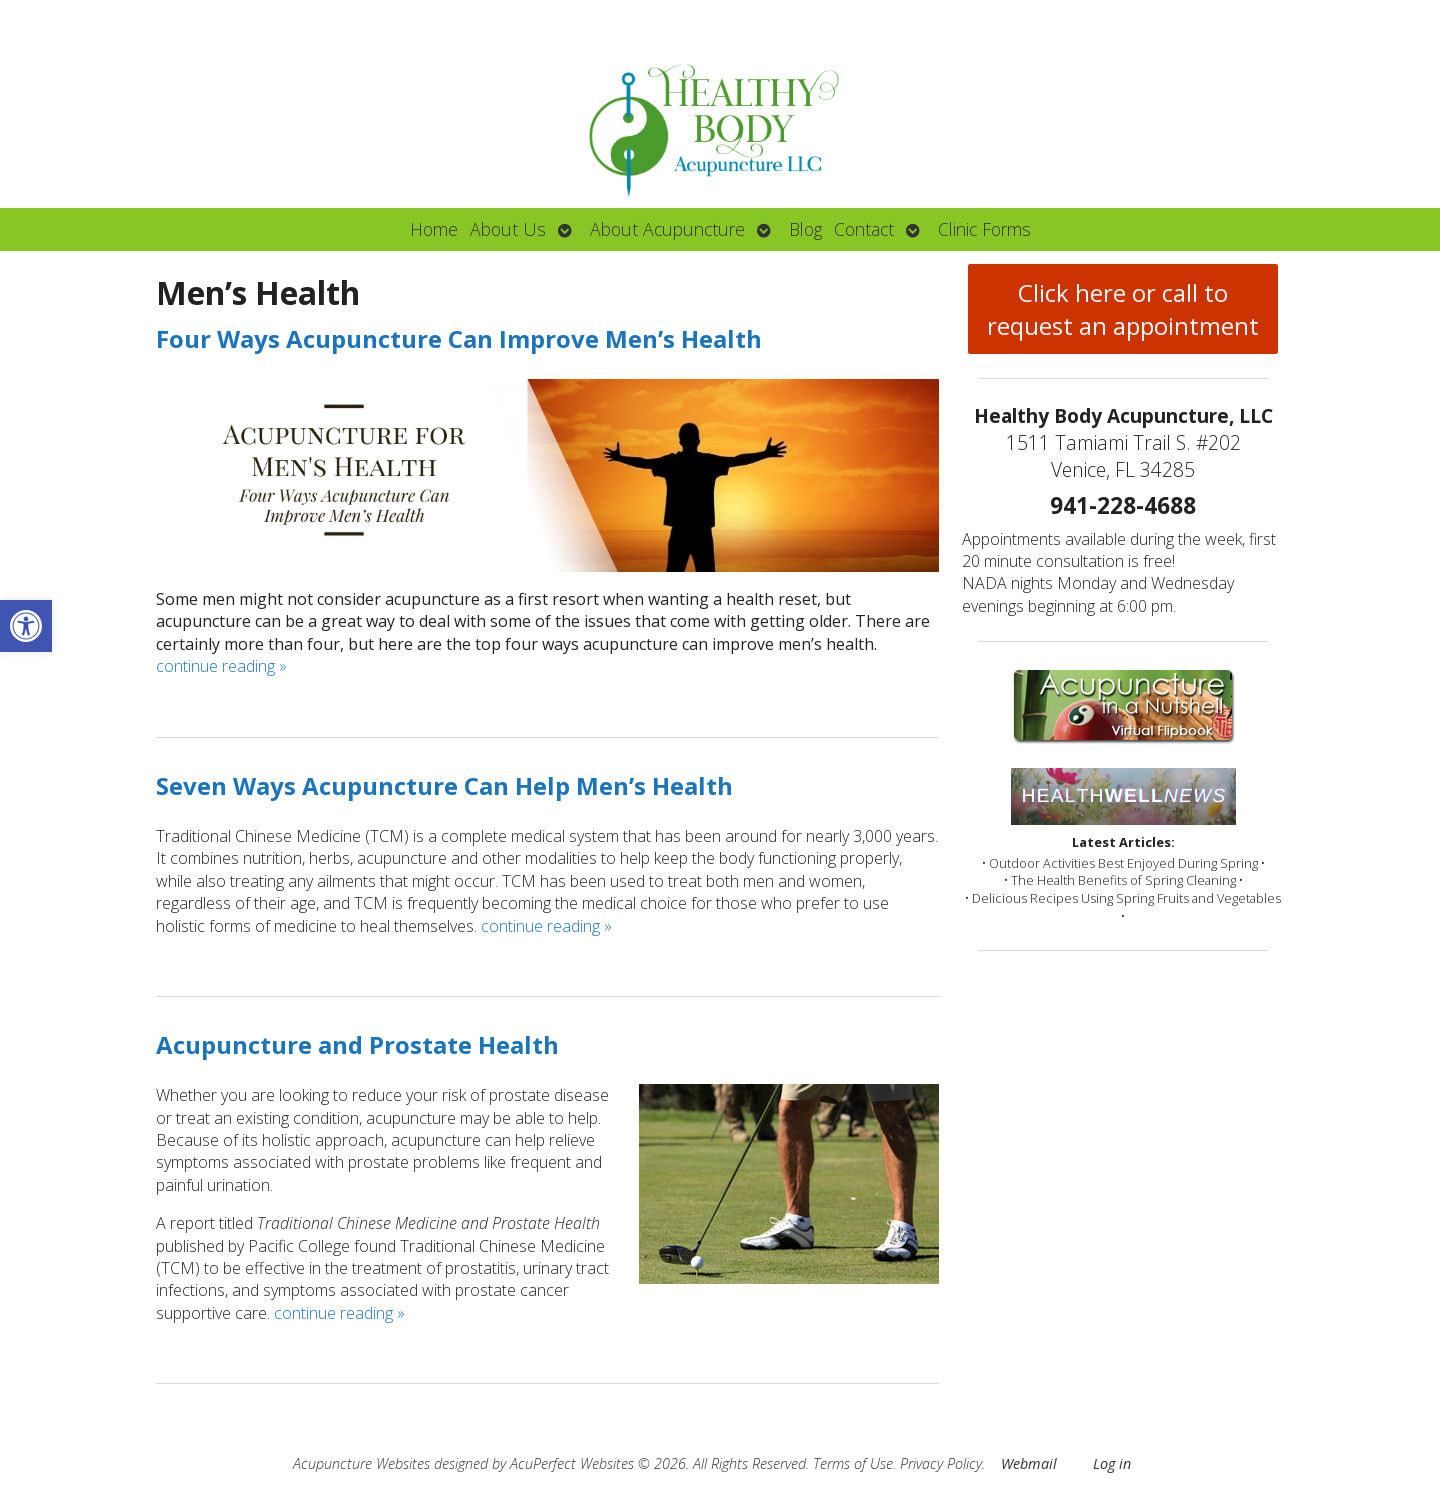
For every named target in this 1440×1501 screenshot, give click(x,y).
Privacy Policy (941, 1463)
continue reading (221, 666)
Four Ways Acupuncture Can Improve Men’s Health (459, 338)
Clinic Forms (984, 229)
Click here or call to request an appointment (1123, 309)
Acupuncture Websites (361, 1463)
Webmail (1029, 1463)
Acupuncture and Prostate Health (357, 1044)
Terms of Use (853, 1463)
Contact (864, 229)
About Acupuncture (667, 229)
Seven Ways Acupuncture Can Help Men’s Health (444, 785)
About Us (508, 229)
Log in (1112, 1463)
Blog (805, 229)
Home (434, 229)
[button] (26, 626)
